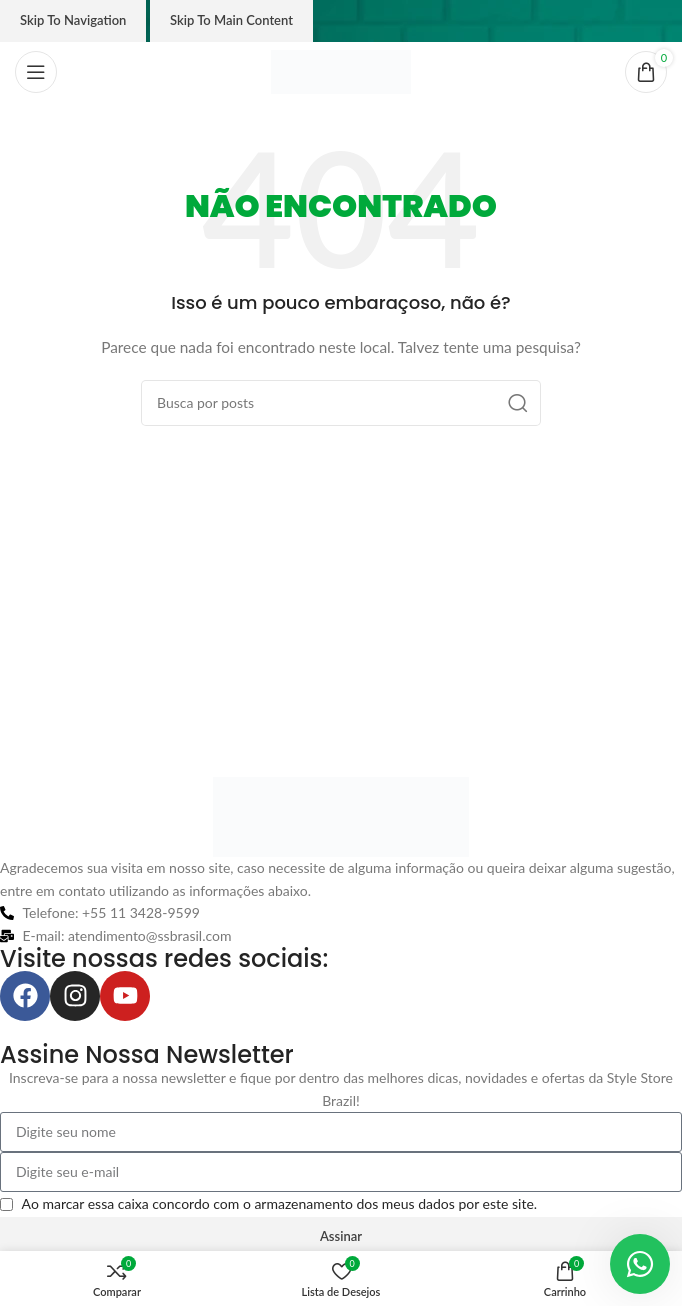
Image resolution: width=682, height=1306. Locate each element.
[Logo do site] (341, 70)
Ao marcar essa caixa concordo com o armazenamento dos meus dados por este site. (280, 1203)
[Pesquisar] (341, 403)
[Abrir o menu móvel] (36, 72)
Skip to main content (231, 20)
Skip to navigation (73, 20)
